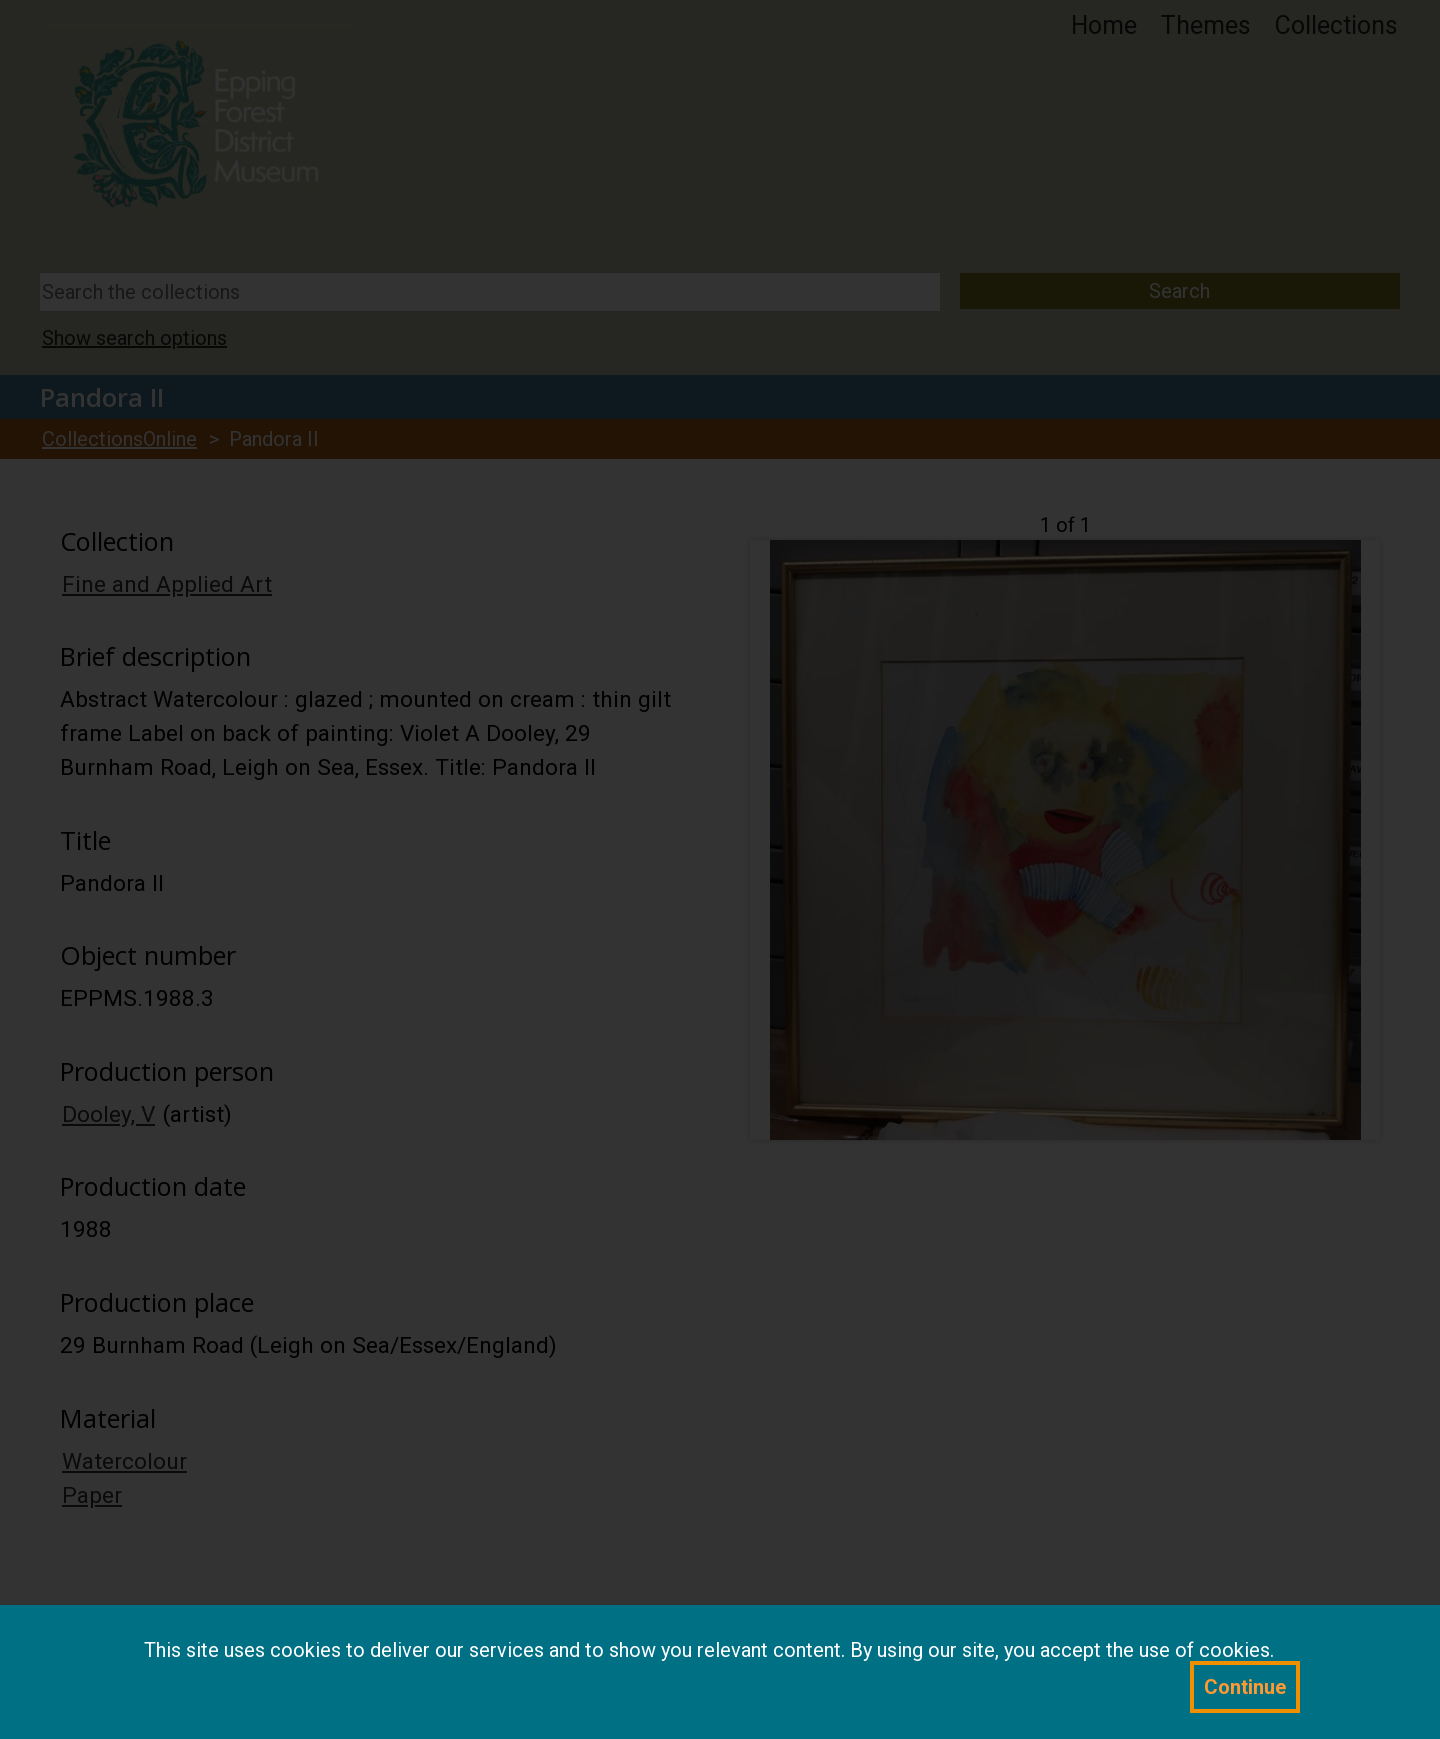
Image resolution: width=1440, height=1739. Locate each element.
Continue (1245, 1687)
